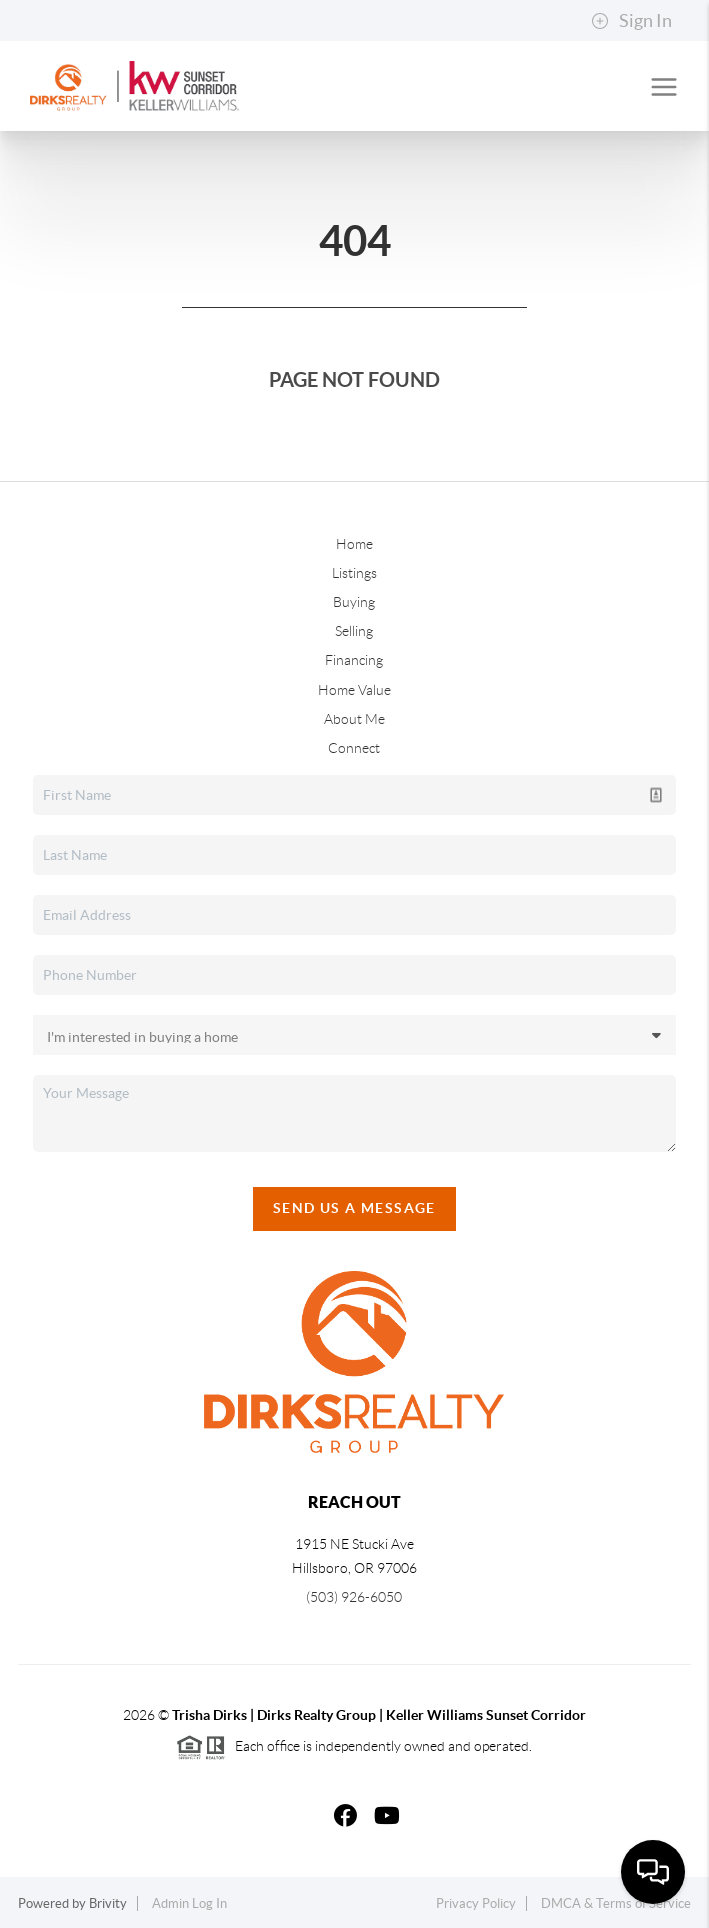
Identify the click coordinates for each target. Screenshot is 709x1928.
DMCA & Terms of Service (616, 1903)
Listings (354, 573)
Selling (354, 631)
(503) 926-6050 (354, 1597)
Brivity (108, 1903)
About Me (354, 719)
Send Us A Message (354, 1208)
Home (354, 544)
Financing (354, 660)
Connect (354, 748)
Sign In (631, 21)
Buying (354, 602)
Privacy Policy (476, 1903)
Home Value (354, 690)
